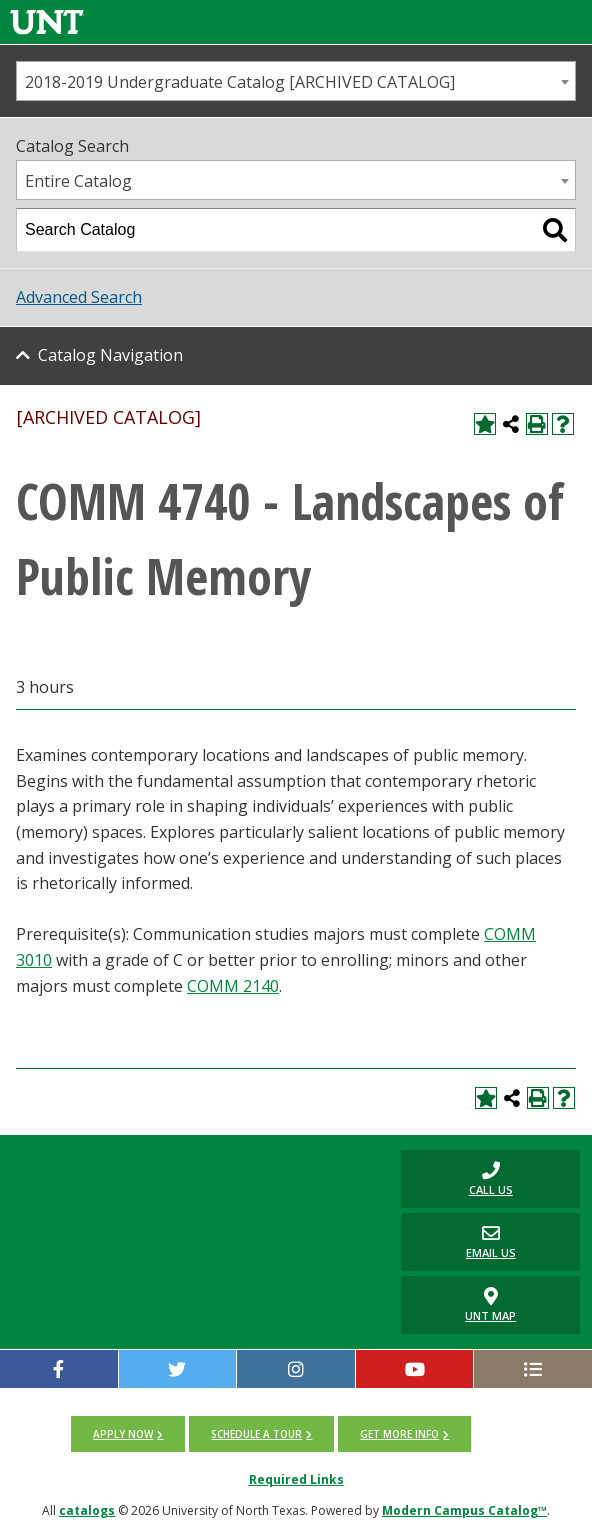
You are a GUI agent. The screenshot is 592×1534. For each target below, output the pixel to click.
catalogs (87, 1510)
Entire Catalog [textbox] (78, 181)
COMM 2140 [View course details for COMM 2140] (233, 986)
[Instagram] (296, 1369)
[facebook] (59, 1369)
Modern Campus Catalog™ (464, 1510)
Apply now (123, 1434)
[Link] (47, 21)
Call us (456, 1178)
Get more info (399, 1434)
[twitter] (178, 1369)
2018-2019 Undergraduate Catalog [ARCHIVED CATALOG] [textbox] (240, 82)
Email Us (458, 1241)
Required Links (296, 1479)
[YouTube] (415, 1369)
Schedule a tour (256, 1434)
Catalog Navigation (110, 355)
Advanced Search (79, 297)
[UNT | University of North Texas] (196, 1166)
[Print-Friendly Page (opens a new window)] (537, 424)
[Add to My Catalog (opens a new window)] (485, 424)
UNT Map (490, 1305)
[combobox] (296, 81)
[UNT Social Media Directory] (533, 1369)
